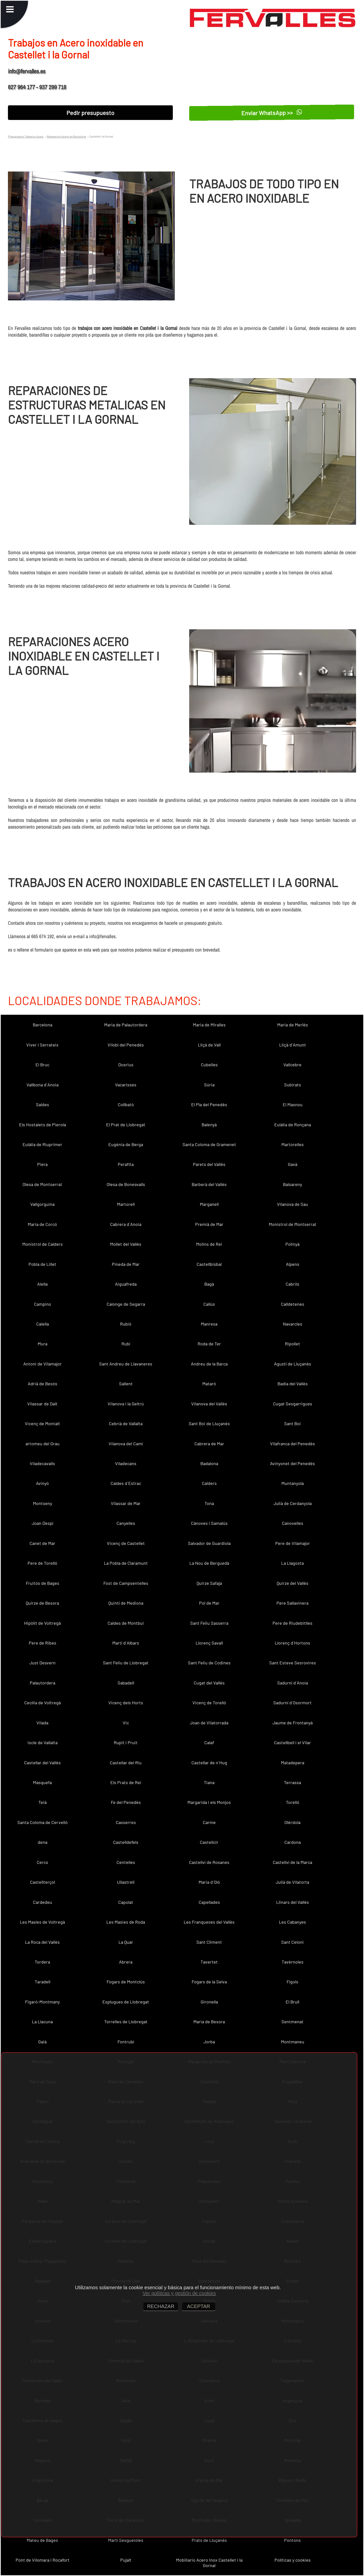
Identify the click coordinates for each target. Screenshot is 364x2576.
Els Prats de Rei (125, 1782)
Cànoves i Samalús (209, 1523)
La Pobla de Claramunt (126, 1563)
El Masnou (293, 1104)
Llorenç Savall (209, 1643)
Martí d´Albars (125, 1643)
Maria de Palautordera (125, 1024)
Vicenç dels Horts (125, 1702)
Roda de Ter (209, 1343)
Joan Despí (42, 1523)
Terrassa (292, 1782)
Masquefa (42, 1782)
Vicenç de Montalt (42, 1423)
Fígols (292, 1981)
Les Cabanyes (292, 1922)
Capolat (125, 1902)
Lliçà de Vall (209, 1044)
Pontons (292, 2540)
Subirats (292, 1084)
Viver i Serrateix (42, 1044)
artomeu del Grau (43, 1443)
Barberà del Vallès (209, 1184)
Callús (209, 1304)
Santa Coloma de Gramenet (209, 1144)
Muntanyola (292, 1483)
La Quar (126, 1942)
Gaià (42, 2041)
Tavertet (209, 1962)
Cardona (292, 1842)
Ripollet (292, 1343)
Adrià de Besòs (42, 1383)
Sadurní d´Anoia (292, 1682)
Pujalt (125, 2560)
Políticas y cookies (292, 2560)
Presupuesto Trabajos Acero (26, 136)
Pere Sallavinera (292, 1603)
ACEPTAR (199, 2306)
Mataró (209, 1383)
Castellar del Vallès (42, 1762)
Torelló (292, 1802)
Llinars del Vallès (292, 1902)
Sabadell (126, 1682)
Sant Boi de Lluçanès (209, 1423)
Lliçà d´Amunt (292, 1044)
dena (42, 1842)
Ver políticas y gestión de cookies (179, 2293)
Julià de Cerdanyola (292, 1503)
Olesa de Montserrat (42, 1184)
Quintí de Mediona (125, 1603)
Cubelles (209, 1064)
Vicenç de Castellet (126, 1543)
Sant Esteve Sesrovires (292, 1662)
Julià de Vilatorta (292, 1882)
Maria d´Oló (209, 1882)
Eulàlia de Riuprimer (42, 1144)
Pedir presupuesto (90, 112)
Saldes (42, 1104)
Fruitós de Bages (42, 1583)
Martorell (126, 1204)
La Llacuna (42, 2021)
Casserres (126, 1822)
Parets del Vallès (209, 1164)
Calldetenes (292, 1304)
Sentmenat (292, 2021)
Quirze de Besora (42, 1603)
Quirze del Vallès (292, 1583)
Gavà (292, 1164)
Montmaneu (292, 2041)
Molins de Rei (209, 1244)
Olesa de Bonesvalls (126, 1184)
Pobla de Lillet (42, 1264)
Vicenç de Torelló (209, 1702)
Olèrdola (292, 1822)
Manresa (209, 1324)
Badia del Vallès (292, 1383)
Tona (209, 1503)
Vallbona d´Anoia (43, 1084)
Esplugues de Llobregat (125, 2001)
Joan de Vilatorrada (209, 1722)
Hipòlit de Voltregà (42, 1623)
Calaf (209, 1742)
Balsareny (292, 1184)
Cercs (42, 1862)
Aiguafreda (126, 1284)
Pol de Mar (209, 1603)
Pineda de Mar (126, 1264)
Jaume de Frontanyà (293, 1722)
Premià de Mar (209, 1224)
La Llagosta (292, 1563)
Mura (42, 1343)
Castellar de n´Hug (209, 1762)
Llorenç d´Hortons (292, 1643)
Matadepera (292, 1762)
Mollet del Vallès (125, 1244)
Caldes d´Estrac (126, 1483)
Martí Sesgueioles (125, 2540)
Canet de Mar (42, 1543)
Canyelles (126, 1523)
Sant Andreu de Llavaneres (125, 1363)
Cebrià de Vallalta (126, 1423)
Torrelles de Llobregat (126, 2021)
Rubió (125, 1324)
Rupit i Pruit (126, 1742)
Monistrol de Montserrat (292, 1224)
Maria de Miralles (209, 1024)
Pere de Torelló (42, 1563)
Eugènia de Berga (125, 1144)
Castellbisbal (209, 1264)
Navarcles (292, 1324)
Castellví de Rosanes (209, 1862)
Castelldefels (125, 1842)
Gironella (209, 2001)
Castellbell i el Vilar (292, 1742)
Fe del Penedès (126, 1802)
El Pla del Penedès (209, 1104)
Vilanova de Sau (292, 1204)
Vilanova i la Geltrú (126, 1403)
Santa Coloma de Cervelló (42, 1822)
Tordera (42, 1962)
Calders (209, 1483)
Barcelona (42, 1024)
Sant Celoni (292, 1942)
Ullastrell (125, 1882)
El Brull (292, 2001)
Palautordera (42, 1682)
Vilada (42, 1722)
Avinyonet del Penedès (292, 1463)
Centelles (126, 1862)
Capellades (209, 1902)
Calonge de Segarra (126, 1304)
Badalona (209, 1463)
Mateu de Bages (42, 2540)
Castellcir (209, 1842)
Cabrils (292, 1284)
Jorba (209, 2041)
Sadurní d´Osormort (292, 1702)
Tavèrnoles (292, 1962)
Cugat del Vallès (209, 1682)
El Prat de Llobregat (125, 1124)
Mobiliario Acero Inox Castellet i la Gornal (209, 2562)
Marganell (209, 1204)
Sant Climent (209, 1942)
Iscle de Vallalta (43, 1742)
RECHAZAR (160, 2306)
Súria (209, 1084)
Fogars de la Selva (209, 1981)
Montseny (42, 1503)
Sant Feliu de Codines (209, 1662)
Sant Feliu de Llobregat (126, 1662)
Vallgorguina (42, 1204)
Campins (42, 1304)
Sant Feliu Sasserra (209, 1623)
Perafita (126, 1164)
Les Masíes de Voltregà (42, 1922)
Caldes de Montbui (126, 1623)
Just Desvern (43, 1662)
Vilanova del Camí (126, 1443)
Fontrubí (126, 2041)
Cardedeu (42, 1902)
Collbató (126, 1104)
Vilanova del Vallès (209, 1403)
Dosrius (125, 1064)
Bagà (209, 1284)
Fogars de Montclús (126, 1981)
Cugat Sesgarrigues (292, 1403)
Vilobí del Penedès (126, 1044)
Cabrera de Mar (209, 1443)
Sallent (126, 1383)
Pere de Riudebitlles (292, 1623)
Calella (42, 1324)
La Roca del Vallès (42, 1942)
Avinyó (42, 1483)
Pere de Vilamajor (292, 1543)
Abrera (125, 1962)
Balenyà (209, 1124)
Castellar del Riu (126, 1762)
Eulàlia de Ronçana (292, 1124)
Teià (42, 1802)
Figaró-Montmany (42, 2001)
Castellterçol (42, 1882)
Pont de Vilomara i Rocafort (42, 2560)
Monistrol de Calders (42, 1244)
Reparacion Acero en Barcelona (66, 136)
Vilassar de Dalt (42, 1403)
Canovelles (292, 1523)
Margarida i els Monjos (209, 1802)
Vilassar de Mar (126, 1503)
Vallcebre (292, 1064)
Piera (42, 1164)
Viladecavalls (42, 1463)
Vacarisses (125, 1084)
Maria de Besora (209, 2021)
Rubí (125, 1343)
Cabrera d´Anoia (125, 1224)
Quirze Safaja (209, 1583)
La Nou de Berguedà (209, 1563)
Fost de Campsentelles (125, 1583)
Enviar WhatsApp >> (271, 112)
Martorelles (292, 1144)
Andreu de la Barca (209, 1363)
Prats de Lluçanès (209, 2540)
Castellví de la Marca (292, 1862)
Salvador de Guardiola (209, 1543)
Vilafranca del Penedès (292, 1443)
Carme (209, 1822)
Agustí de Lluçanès (292, 1363)
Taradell (42, 1981)
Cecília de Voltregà (42, 1702)
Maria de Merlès (292, 1024)
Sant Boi (292, 1423)
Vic (126, 1722)
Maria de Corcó (42, 1224)
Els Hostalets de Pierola (42, 1124)
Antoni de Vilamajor (42, 1363)
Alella (42, 1284)
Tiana (209, 1782)
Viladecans (125, 1463)
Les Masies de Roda (125, 1922)
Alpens (292, 1264)
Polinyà (292, 1244)
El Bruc (42, 1064)
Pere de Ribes (42, 1643)
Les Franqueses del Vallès (209, 1922)
